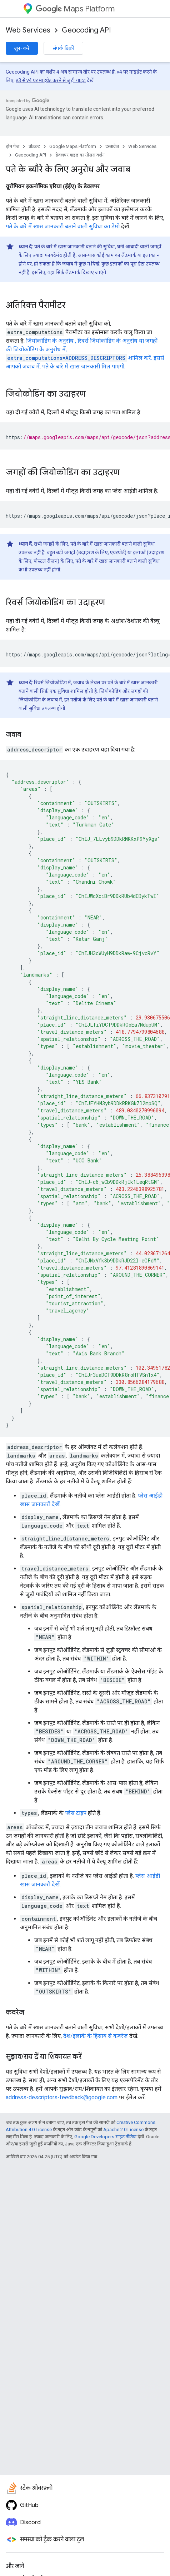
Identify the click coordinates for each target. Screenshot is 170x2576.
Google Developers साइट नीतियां (105, 2136)
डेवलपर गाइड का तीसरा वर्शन (80, 155)
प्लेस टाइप (75, 1813)
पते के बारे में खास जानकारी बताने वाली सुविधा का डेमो (63, 226)
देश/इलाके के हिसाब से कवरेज (95, 2035)
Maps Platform (75, 9)
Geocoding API (86, 30)
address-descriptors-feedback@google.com (62, 2097)
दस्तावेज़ (112, 146)
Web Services (28, 30)
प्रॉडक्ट (34, 146)
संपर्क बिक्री (63, 48)
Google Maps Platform (72, 146)
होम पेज (12, 146)
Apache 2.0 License (123, 2129)
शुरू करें (21, 48)
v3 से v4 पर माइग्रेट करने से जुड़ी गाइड (51, 80)
